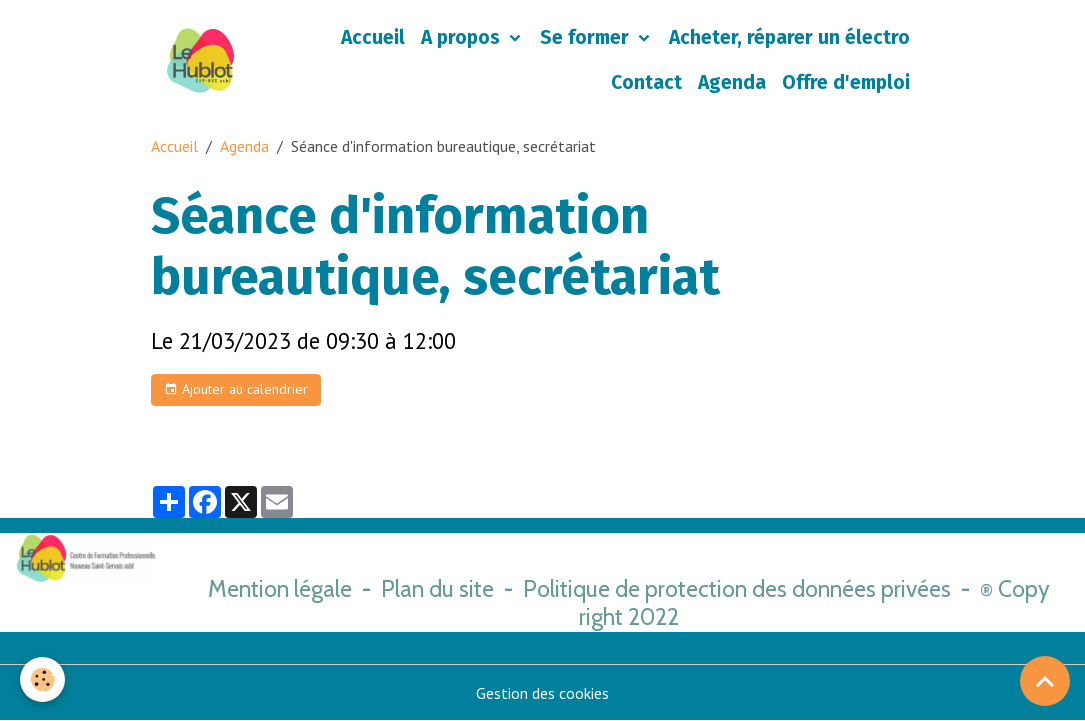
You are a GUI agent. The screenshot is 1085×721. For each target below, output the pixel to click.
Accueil (373, 37)
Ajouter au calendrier (236, 389)
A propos (463, 37)
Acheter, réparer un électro (789, 37)
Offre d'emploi (846, 82)
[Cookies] (42, 679)
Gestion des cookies (542, 693)
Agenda (732, 82)
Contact (646, 82)
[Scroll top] (1045, 681)
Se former (587, 37)
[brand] (200, 60)
